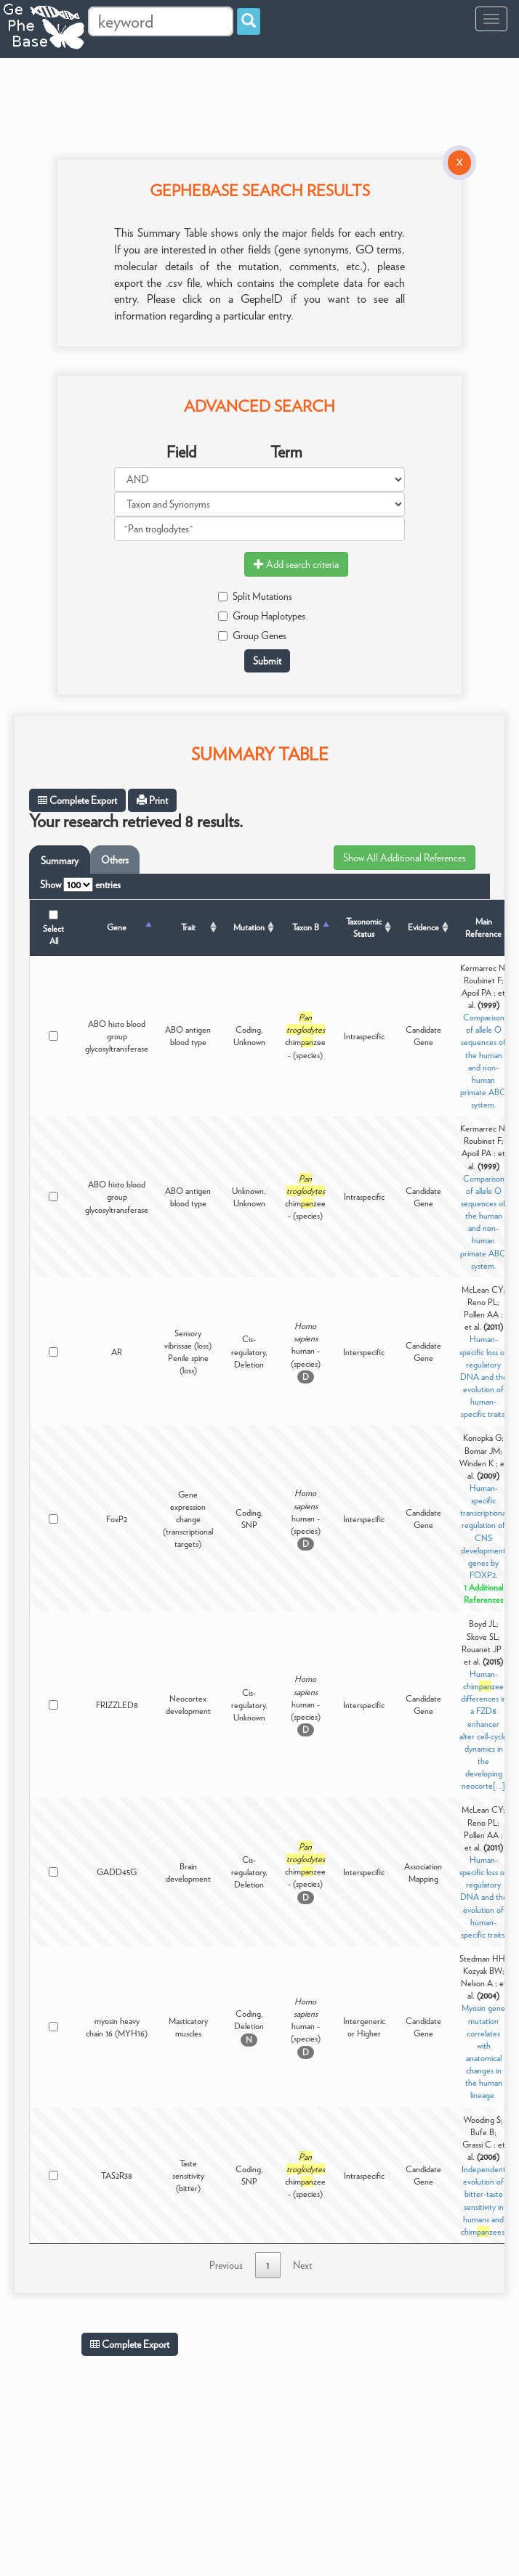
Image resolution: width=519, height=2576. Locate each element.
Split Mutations (255, 596)
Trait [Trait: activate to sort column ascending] (188, 927)
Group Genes (252, 635)
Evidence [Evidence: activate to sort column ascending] (423, 927)
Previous (226, 2265)
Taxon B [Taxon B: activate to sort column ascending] (305, 927)
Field (181, 451)
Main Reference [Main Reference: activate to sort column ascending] (483, 927)
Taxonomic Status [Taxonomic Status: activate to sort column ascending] (364, 927)
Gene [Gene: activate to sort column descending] (116, 927)
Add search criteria (296, 564)
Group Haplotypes (261, 616)
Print (152, 800)
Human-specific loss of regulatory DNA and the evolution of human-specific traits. (483, 1376)
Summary (60, 860)
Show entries (80, 884)
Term (286, 451)
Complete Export (77, 800)
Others (115, 860)
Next (302, 2265)
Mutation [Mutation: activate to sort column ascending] (249, 927)
